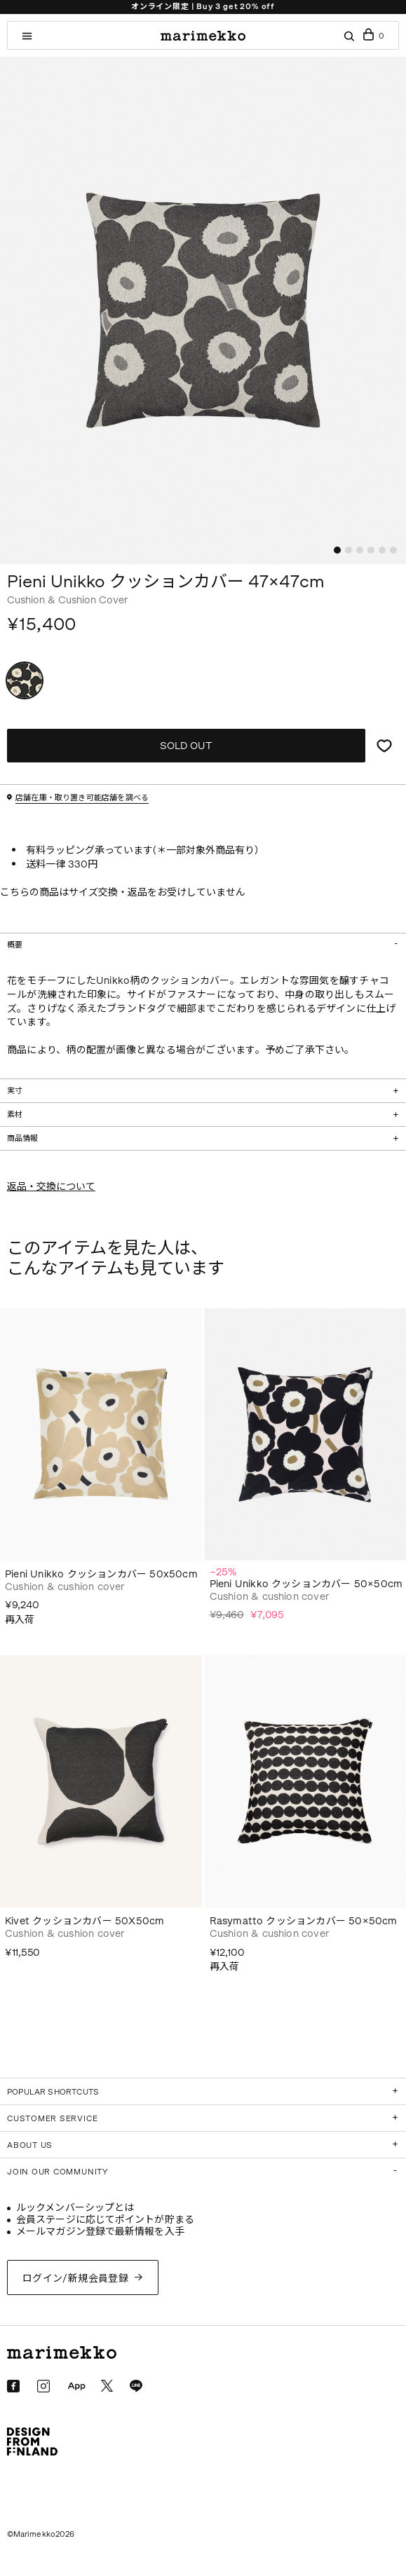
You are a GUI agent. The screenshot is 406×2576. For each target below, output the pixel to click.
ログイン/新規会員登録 (75, 2278)
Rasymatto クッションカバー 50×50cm (304, 1921)
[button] (337, 550)
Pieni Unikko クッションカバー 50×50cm (306, 1584)
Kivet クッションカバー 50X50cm (84, 1921)
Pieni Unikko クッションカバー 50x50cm (101, 1574)
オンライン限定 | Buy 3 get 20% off (203, 6)
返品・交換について (51, 1187)
